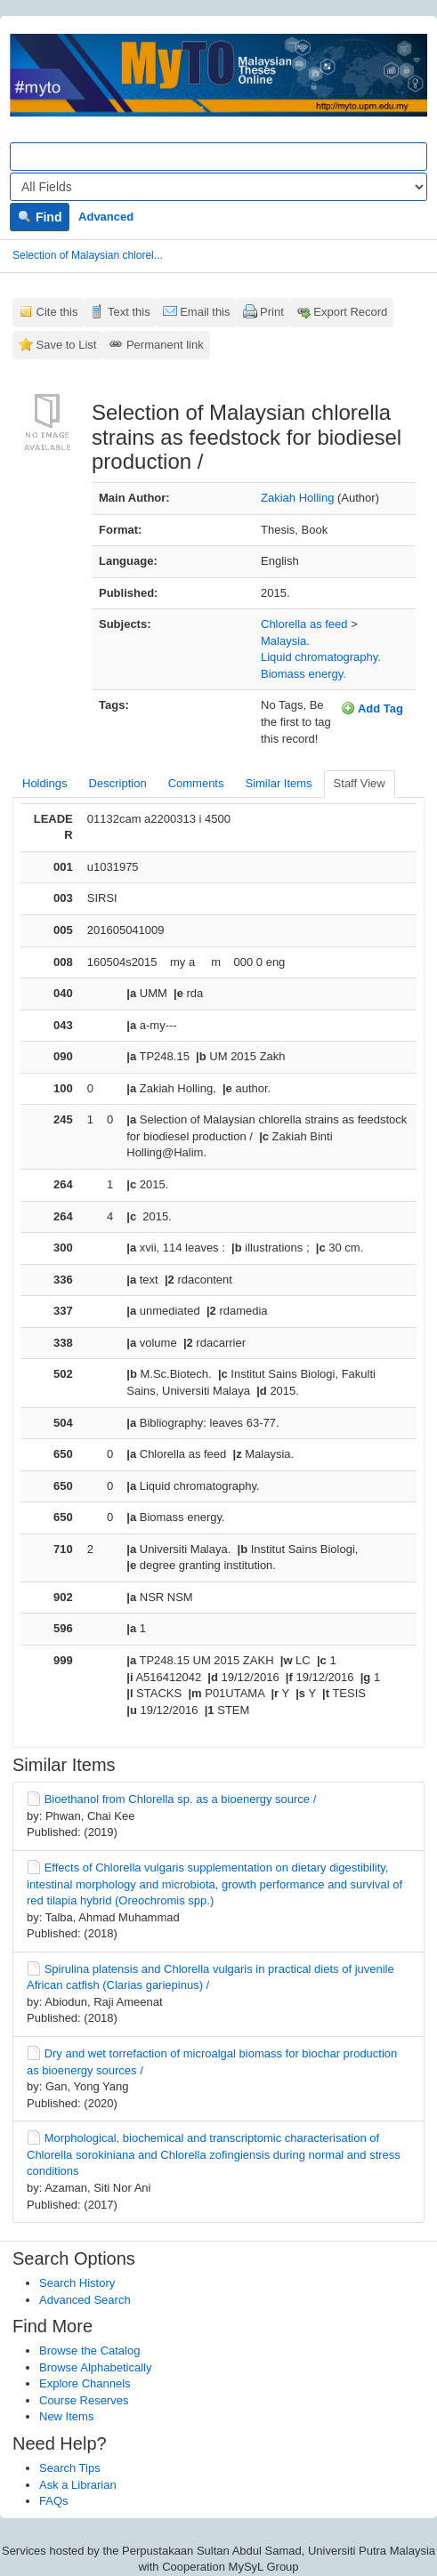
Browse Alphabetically (95, 2367)
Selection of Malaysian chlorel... (87, 255)
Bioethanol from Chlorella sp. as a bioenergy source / (181, 1799)
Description (118, 783)
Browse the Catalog (89, 2350)
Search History (77, 2283)
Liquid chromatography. (321, 657)
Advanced (106, 216)
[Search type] (218, 187)
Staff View (359, 783)
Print (272, 311)
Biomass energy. (303, 673)
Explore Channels (85, 2383)
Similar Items (278, 783)
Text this (129, 311)
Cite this (57, 311)
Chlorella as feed (304, 624)
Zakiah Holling (297, 497)
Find (39, 217)
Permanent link (165, 344)
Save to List (66, 344)
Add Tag (372, 708)
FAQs (54, 2501)
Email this (205, 311)
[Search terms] (218, 156)
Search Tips (70, 2468)
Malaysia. (285, 641)
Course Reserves (83, 2400)
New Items (66, 2416)
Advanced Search (85, 2299)
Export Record (350, 311)
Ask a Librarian (78, 2484)
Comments (196, 783)
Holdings (45, 783)
